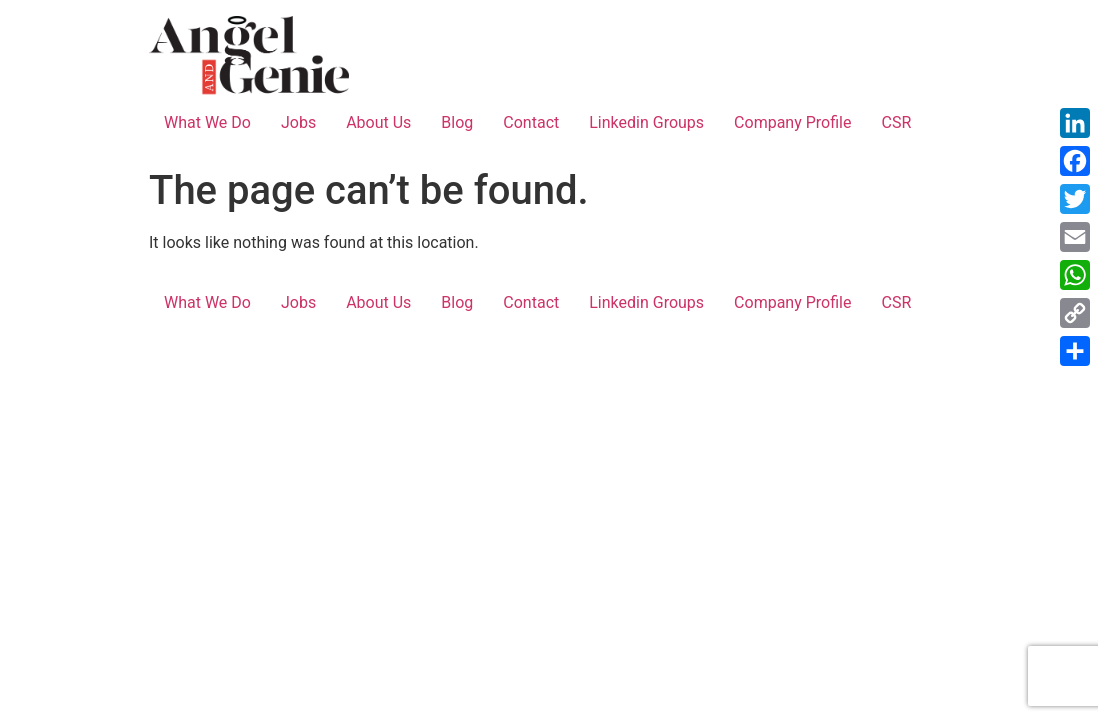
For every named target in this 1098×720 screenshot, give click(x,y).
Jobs (298, 122)
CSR (896, 122)
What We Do (207, 122)
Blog (457, 122)
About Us (378, 122)
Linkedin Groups (646, 122)
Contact (531, 122)
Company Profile (792, 122)
